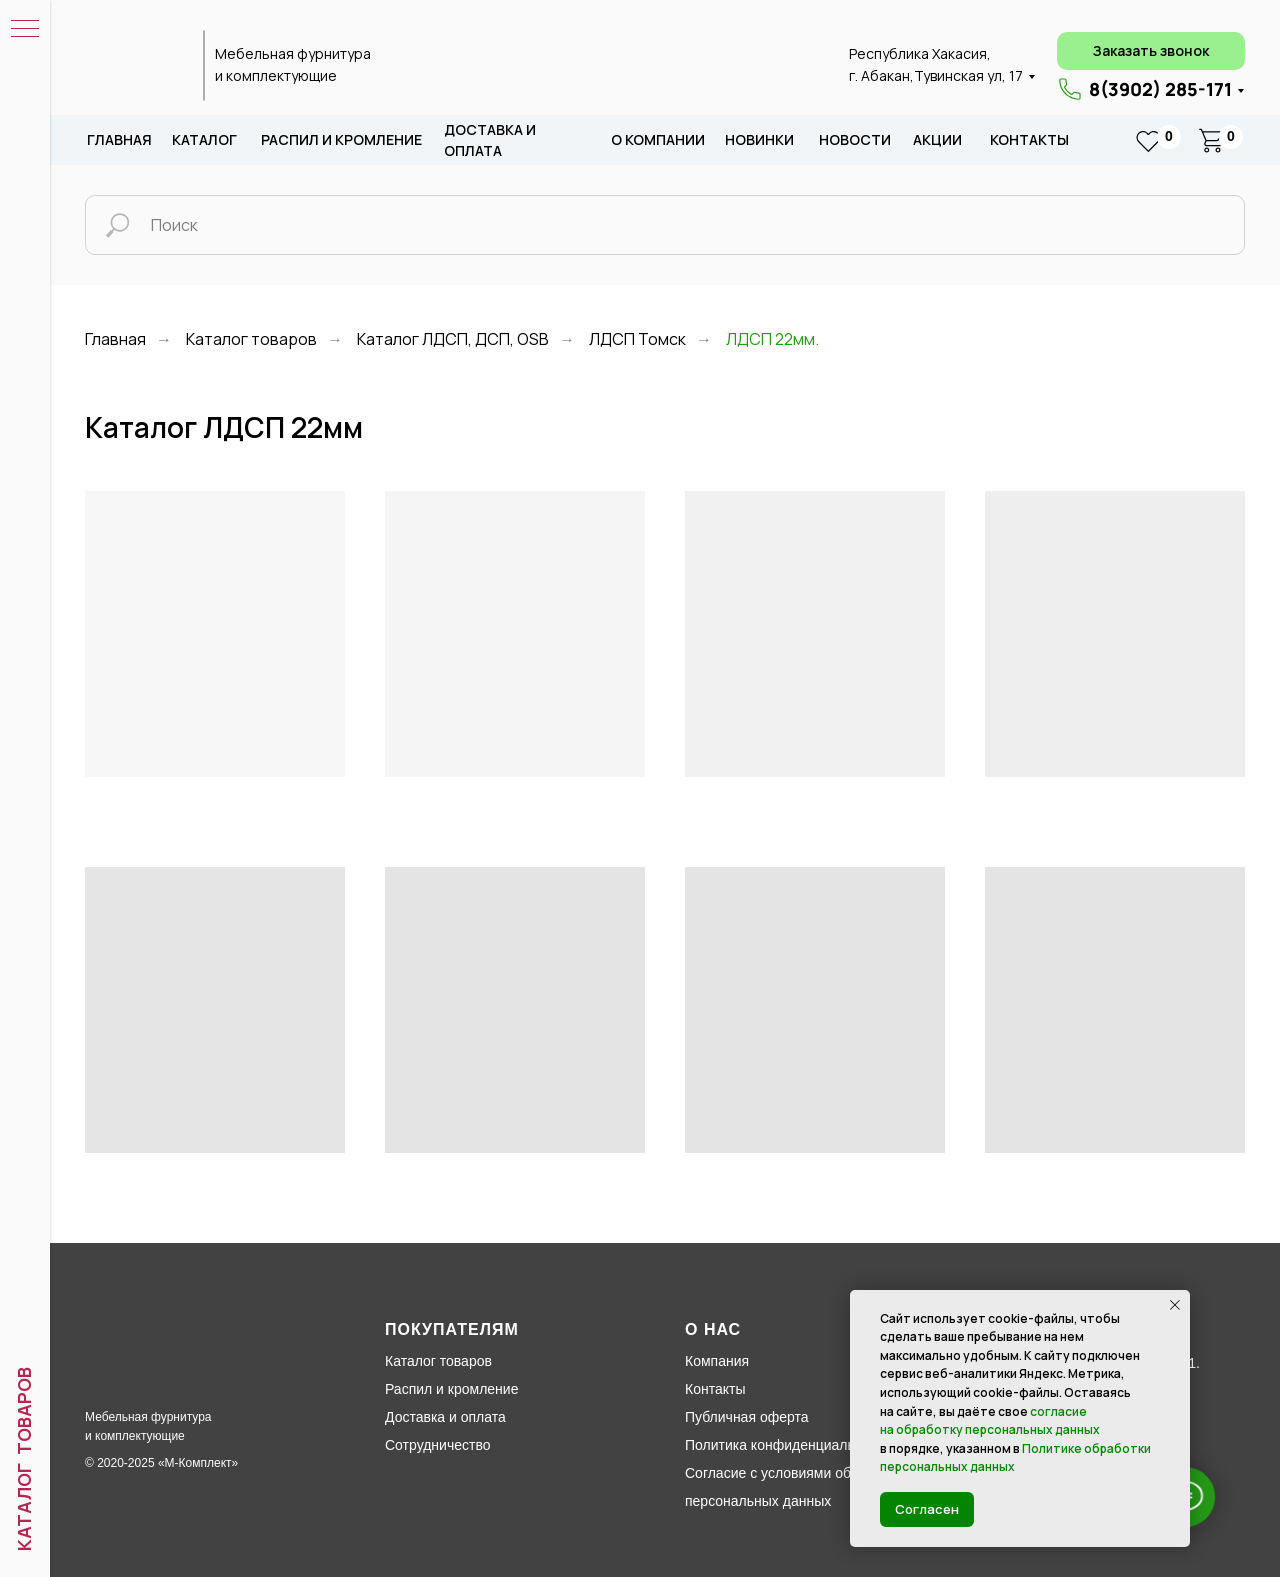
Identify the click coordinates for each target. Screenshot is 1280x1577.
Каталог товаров (251, 339)
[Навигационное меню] (25, 30)
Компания (717, 1361)
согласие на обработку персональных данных (990, 1421)
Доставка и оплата (445, 1417)
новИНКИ (759, 139)
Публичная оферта (747, 1417)
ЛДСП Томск (637, 339)
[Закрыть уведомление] (1175, 1305)
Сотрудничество (437, 1445)
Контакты (1029, 139)
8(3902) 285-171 (1160, 89)
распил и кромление (341, 139)
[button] (1151, 51)
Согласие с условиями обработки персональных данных (793, 1487)
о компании (658, 139)
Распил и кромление (451, 1389)
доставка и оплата (490, 140)
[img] (133, 66)
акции (937, 139)
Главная (119, 139)
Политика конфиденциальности (788, 1445)
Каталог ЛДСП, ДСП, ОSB (453, 339)
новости (855, 139)
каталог (204, 139)
